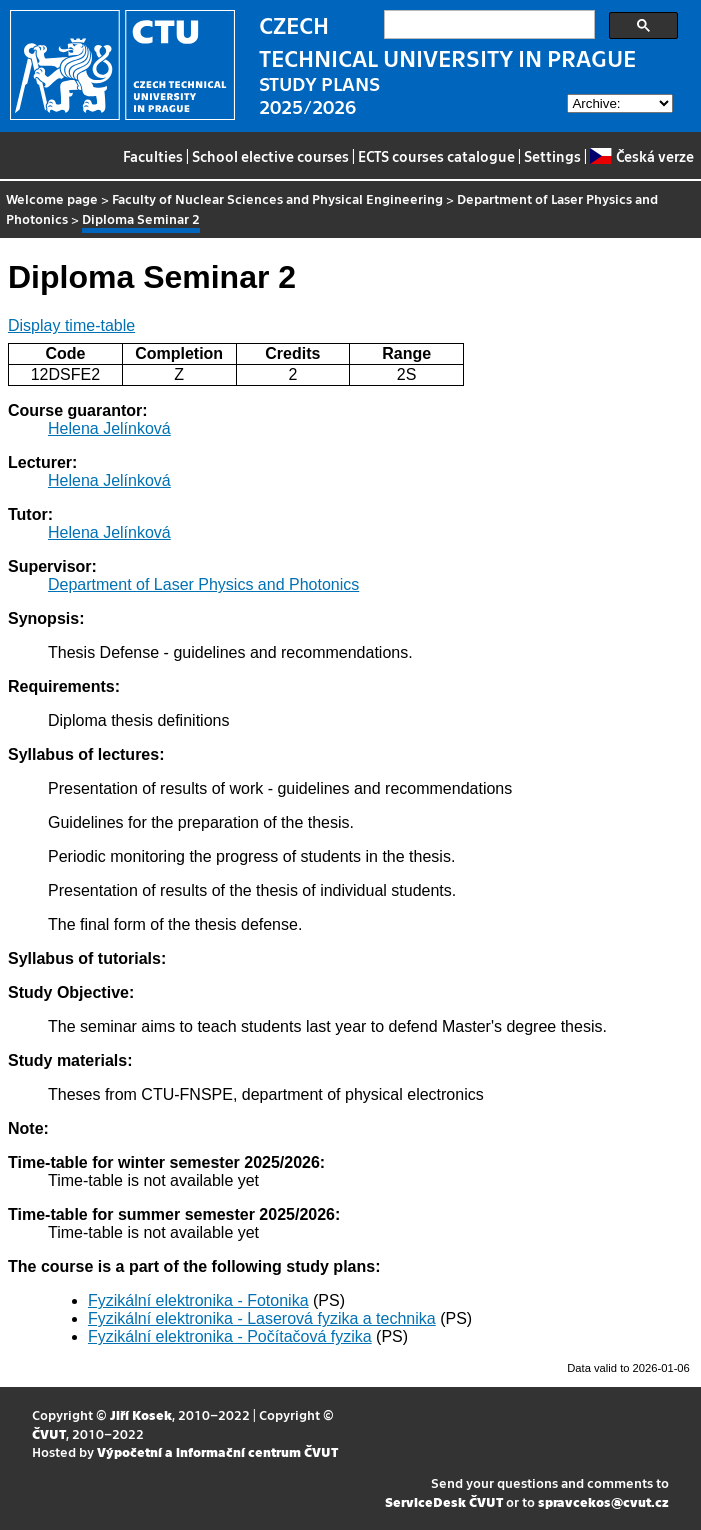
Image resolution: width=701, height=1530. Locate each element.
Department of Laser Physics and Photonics (203, 584)
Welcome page (52, 198)
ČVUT (49, 1433)
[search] (487, 25)
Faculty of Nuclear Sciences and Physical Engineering (277, 198)
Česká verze (641, 156)
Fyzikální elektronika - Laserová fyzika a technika (262, 1318)
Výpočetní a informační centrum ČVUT (217, 1451)
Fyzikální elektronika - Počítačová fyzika (230, 1336)
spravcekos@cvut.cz (603, 1501)
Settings (552, 156)
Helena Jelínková (109, 428)
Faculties (153, 156)
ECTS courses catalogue (436, 156)
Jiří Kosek (141, 1414)
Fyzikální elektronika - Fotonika (198, 1300)
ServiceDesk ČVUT (444, 1501)
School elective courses (270, 156)
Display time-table (71, 325)
